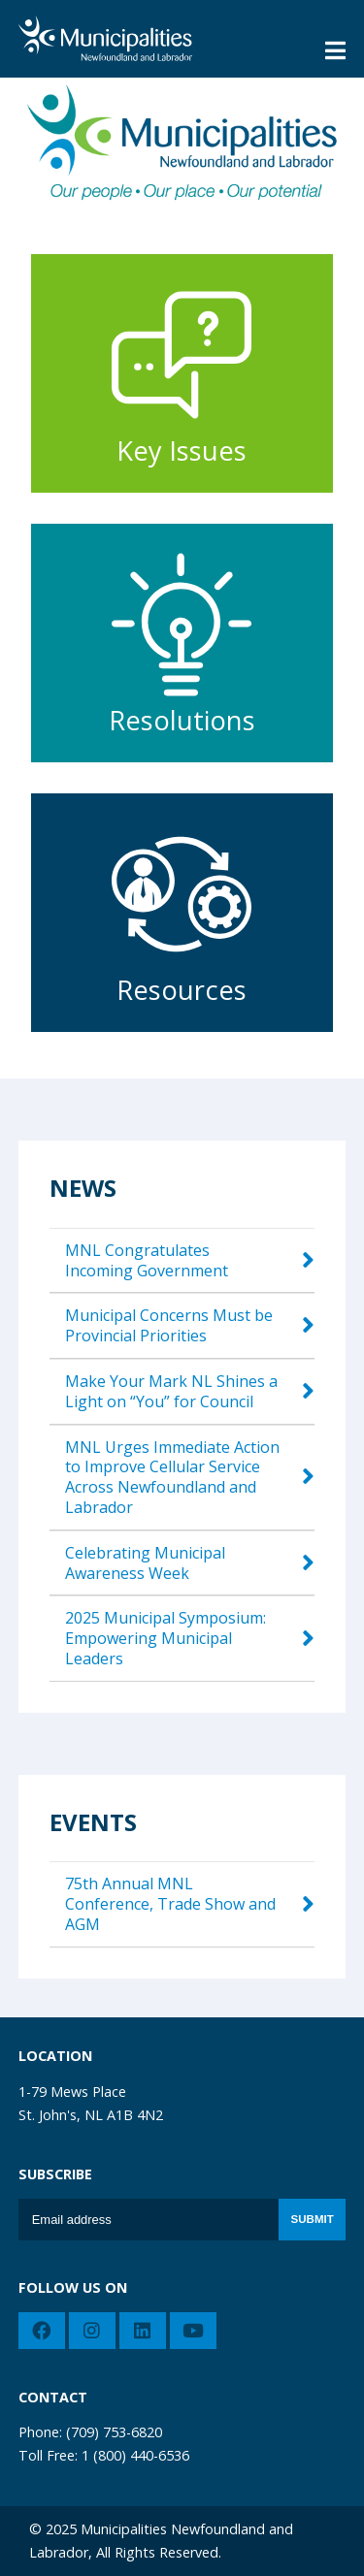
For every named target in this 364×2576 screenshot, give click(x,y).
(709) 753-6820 (114, 2432)
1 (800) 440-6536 (135, 2455)
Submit (312, 2219)
